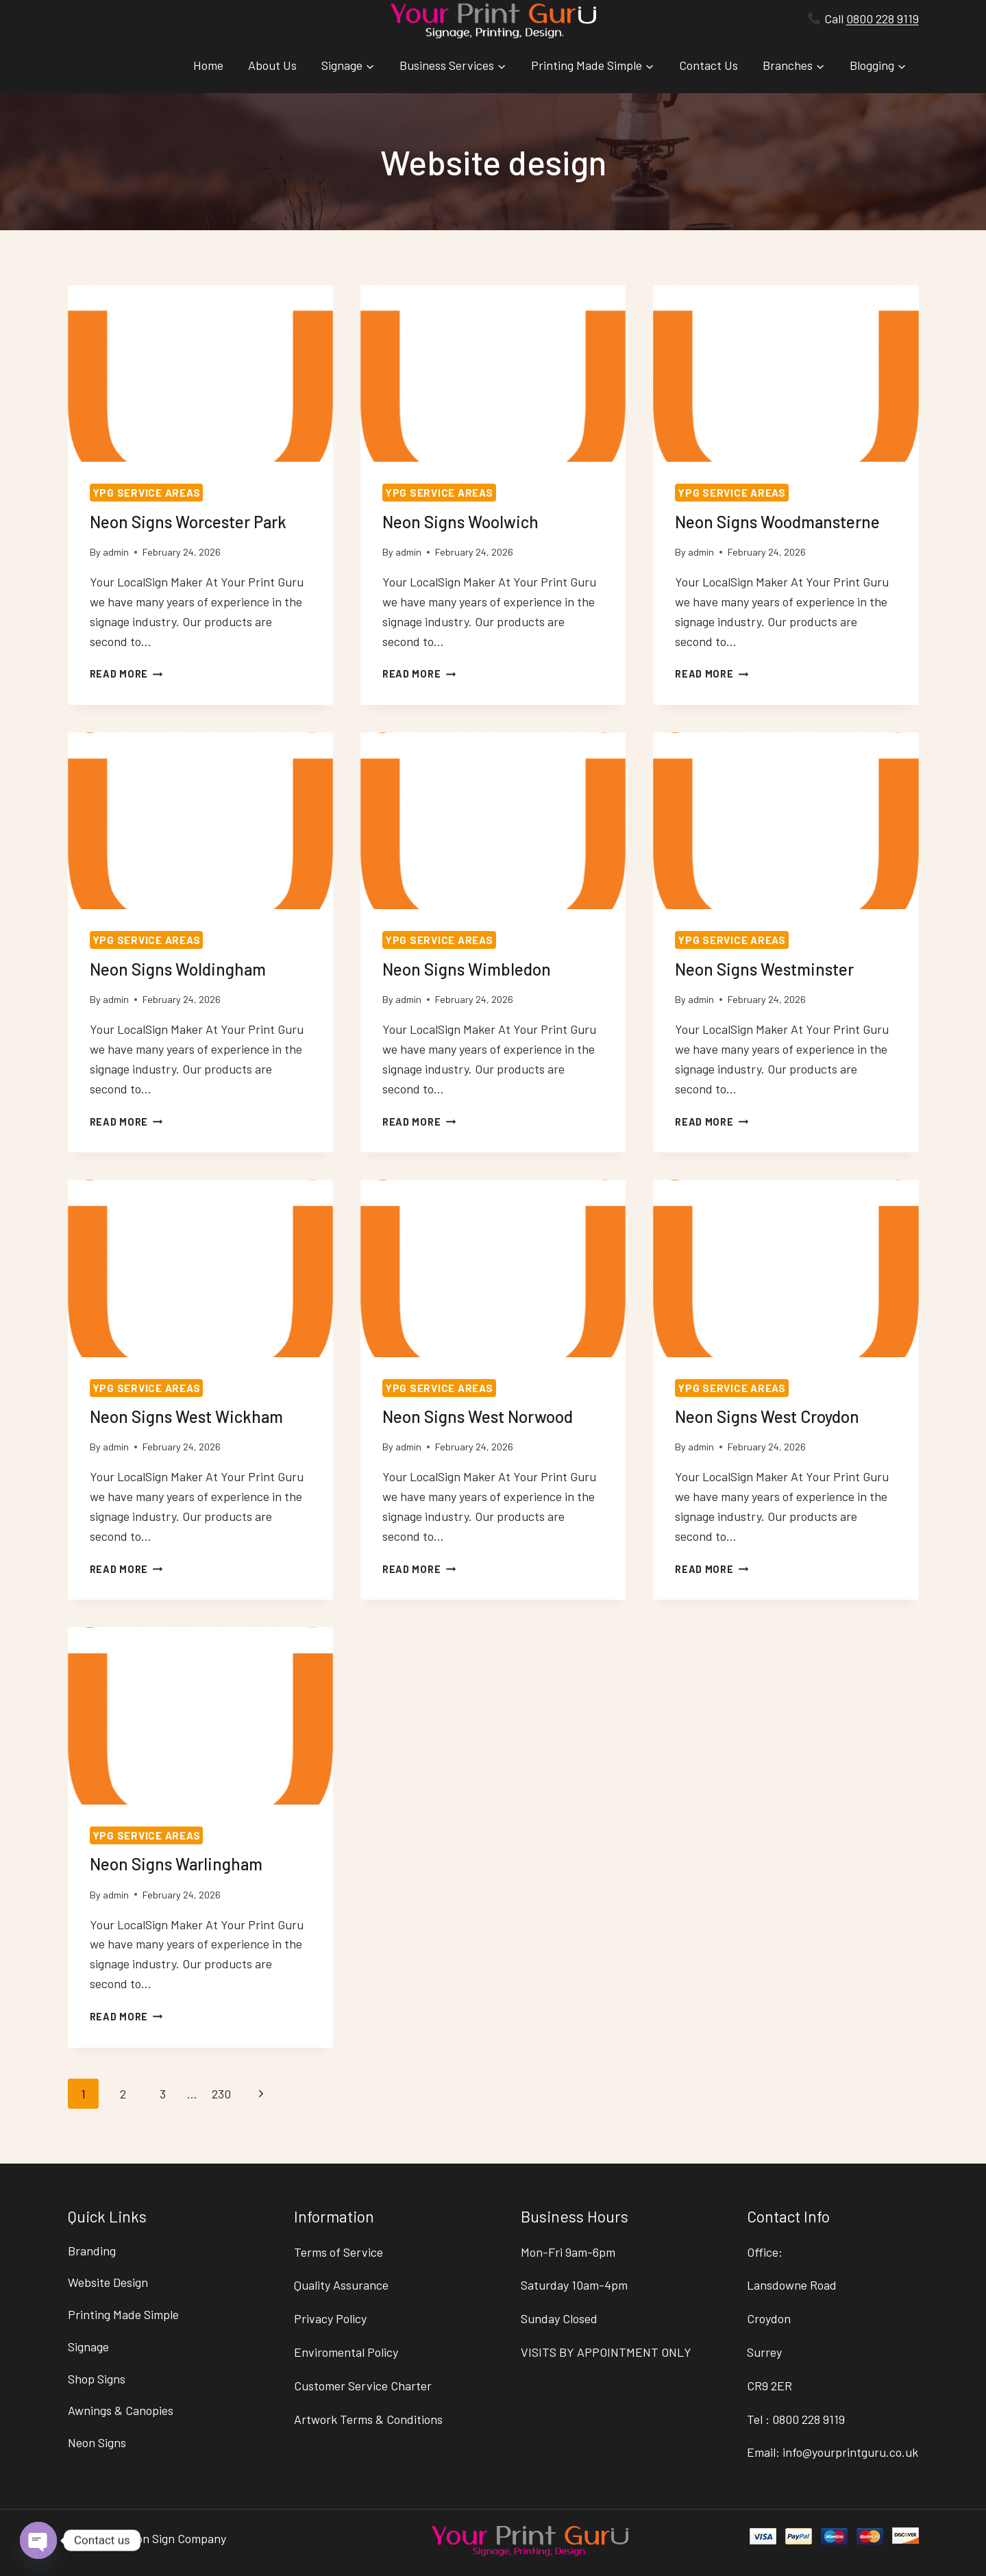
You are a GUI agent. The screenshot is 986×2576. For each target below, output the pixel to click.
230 (221, 2093)
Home (208, 65)
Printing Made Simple (123, 2314)
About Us (272, 65)
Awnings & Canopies (120, 2410)
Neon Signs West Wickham (186, 1416)
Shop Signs (96, 2378)
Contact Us (708, 65)
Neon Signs (97, 2442)
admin (116, 552)
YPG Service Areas (147, 492)
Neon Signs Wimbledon (466, 969)
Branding (92, 2250)
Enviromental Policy (346, 2352)
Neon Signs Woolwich (460, 522)
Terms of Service (338, 2251)
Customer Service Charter (363, 2385)
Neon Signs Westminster (764, 969)
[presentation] (200, 373)
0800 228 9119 (882, 18)
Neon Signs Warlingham (176, 1864)
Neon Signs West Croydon (767, 1416)
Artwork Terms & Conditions (368, 2419)
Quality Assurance (341, 2284)
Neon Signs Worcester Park (188, 522)
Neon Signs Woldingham (178, 969)
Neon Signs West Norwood (477, 1416)
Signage (88, 2346)
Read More (126, 674)
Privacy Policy (330, 2318)
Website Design (108, 2282)
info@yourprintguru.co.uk (850, 2452)
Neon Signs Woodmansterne (777, 522)
